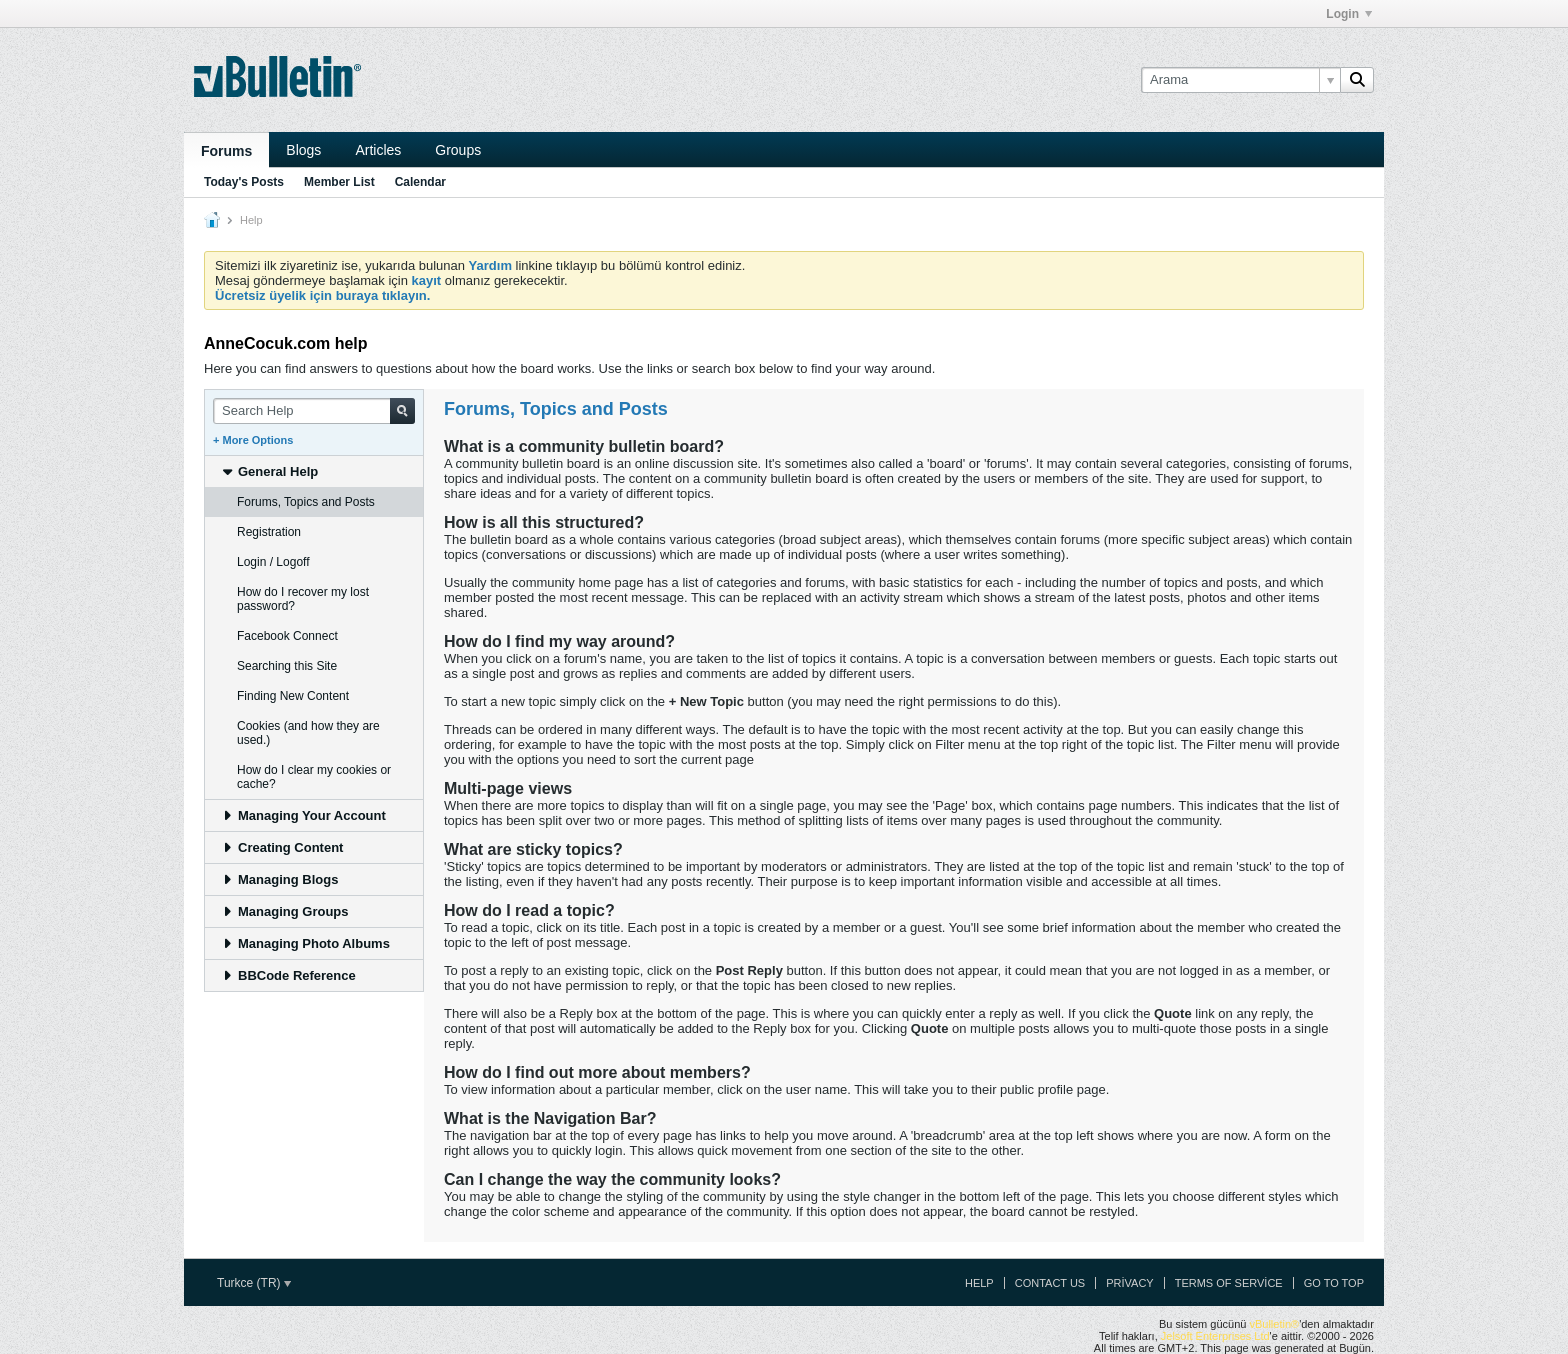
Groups (458, 150)
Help (979, 1283)
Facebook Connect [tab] (287, 636)
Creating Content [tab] (282, 847)
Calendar (420, 182)
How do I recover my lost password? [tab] (303, 599)
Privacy (1129, 1283)
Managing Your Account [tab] (303, 815)
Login (1349, 14)
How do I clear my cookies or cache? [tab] (314, 777)
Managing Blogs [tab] (279, 879)
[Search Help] (314, 411)
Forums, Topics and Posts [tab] (306, 502)
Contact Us (1050, 1283)
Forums (226, 151)
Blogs (303, 150)
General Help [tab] (269, 471)
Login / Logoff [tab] (273, 562)
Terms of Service (1229, 1283)
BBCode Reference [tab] (288, 975)
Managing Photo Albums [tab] (305, 943)
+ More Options (253, 440)
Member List (339, 182)
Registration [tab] (269, 532)
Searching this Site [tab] (287, 666)
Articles (378, 150)
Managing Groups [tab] (285, 911)
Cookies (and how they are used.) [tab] (308, 733)
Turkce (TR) (254, 1283)
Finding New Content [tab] (293, 696)
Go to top (1334, 1283)
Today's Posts (244, 182)
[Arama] (1240, 80)
